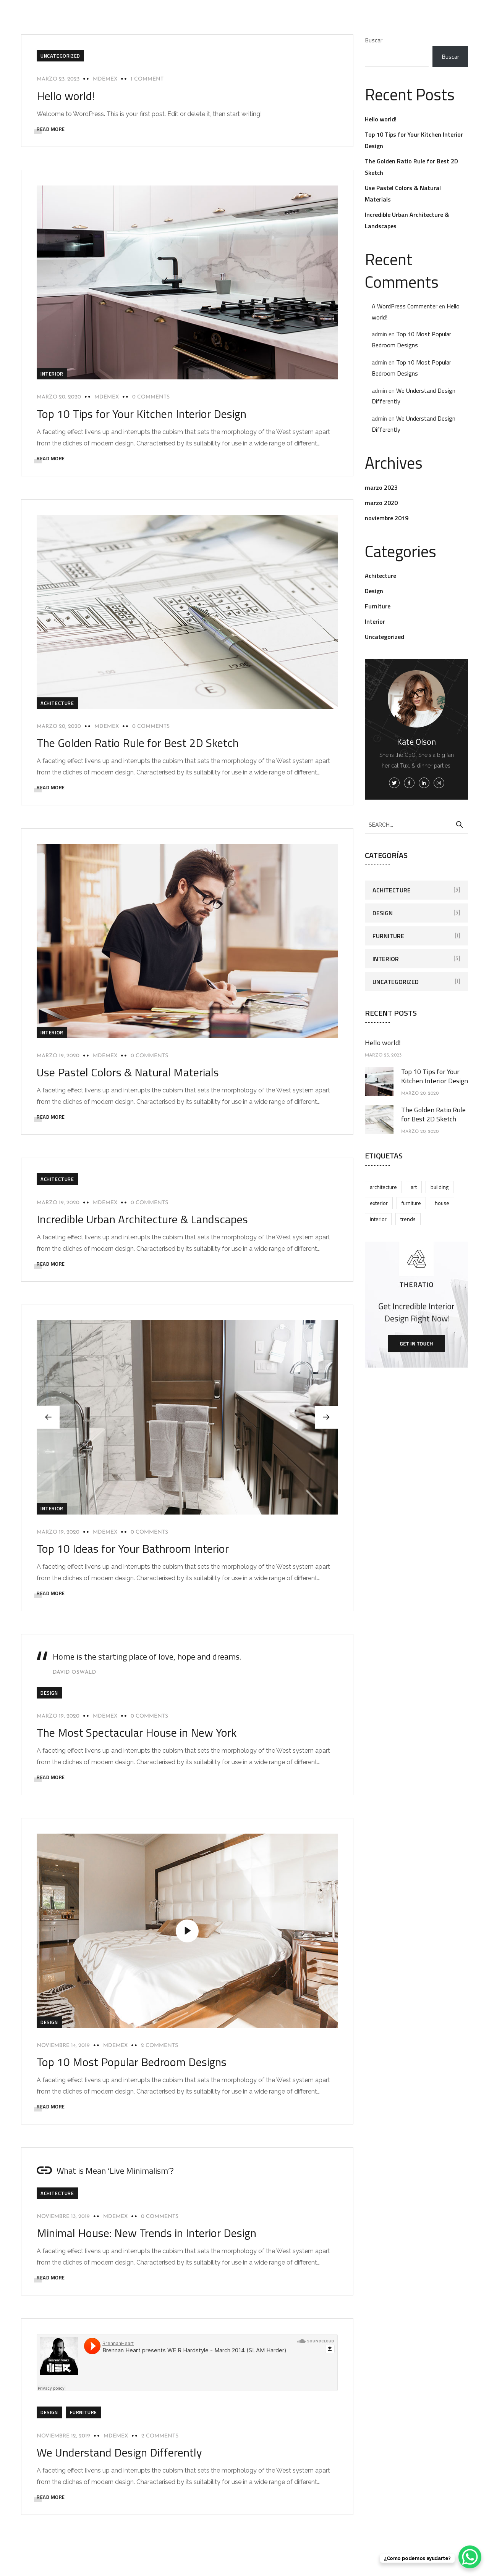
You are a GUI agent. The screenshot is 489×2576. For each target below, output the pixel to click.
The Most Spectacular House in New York (136, 1732)
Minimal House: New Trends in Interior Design (146, 2233)
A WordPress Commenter (404, 306)
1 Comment (147, 79)
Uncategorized (60, 56)
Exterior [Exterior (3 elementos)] (379, 1203)
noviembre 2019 (386, 518)
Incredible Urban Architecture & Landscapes (142, 1219)
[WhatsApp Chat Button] (469, 2556)
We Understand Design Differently (119, 2452)
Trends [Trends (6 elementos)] (408, 1219)
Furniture (83, 2412)
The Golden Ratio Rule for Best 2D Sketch (138, 743)
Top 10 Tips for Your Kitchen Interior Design (141, 414)
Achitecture (57, 703)
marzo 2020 (381, 502)
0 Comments (151, 397)
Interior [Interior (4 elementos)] (378, 1219)
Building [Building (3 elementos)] (440, 1187)
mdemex (105, 79)
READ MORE (51, 129)
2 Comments (159, 2046)
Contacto (418, 5)
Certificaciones (370, 5)
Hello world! (66, 96)
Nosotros (322, 5)
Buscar (373, 40)
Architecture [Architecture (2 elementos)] (383, 1187)
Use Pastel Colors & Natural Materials (128, 1072)
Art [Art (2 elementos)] (414, 1187)
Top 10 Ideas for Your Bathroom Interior (133, 1548)
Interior (51, 373)
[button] (326, 1417)
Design (49, 1693)
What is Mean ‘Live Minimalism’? (115, 2170)
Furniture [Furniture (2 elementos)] (411, 1203)
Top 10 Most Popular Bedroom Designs (132, 2062)
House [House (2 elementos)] (442, 1203)
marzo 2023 (381, 487)
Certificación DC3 (272, 5)
